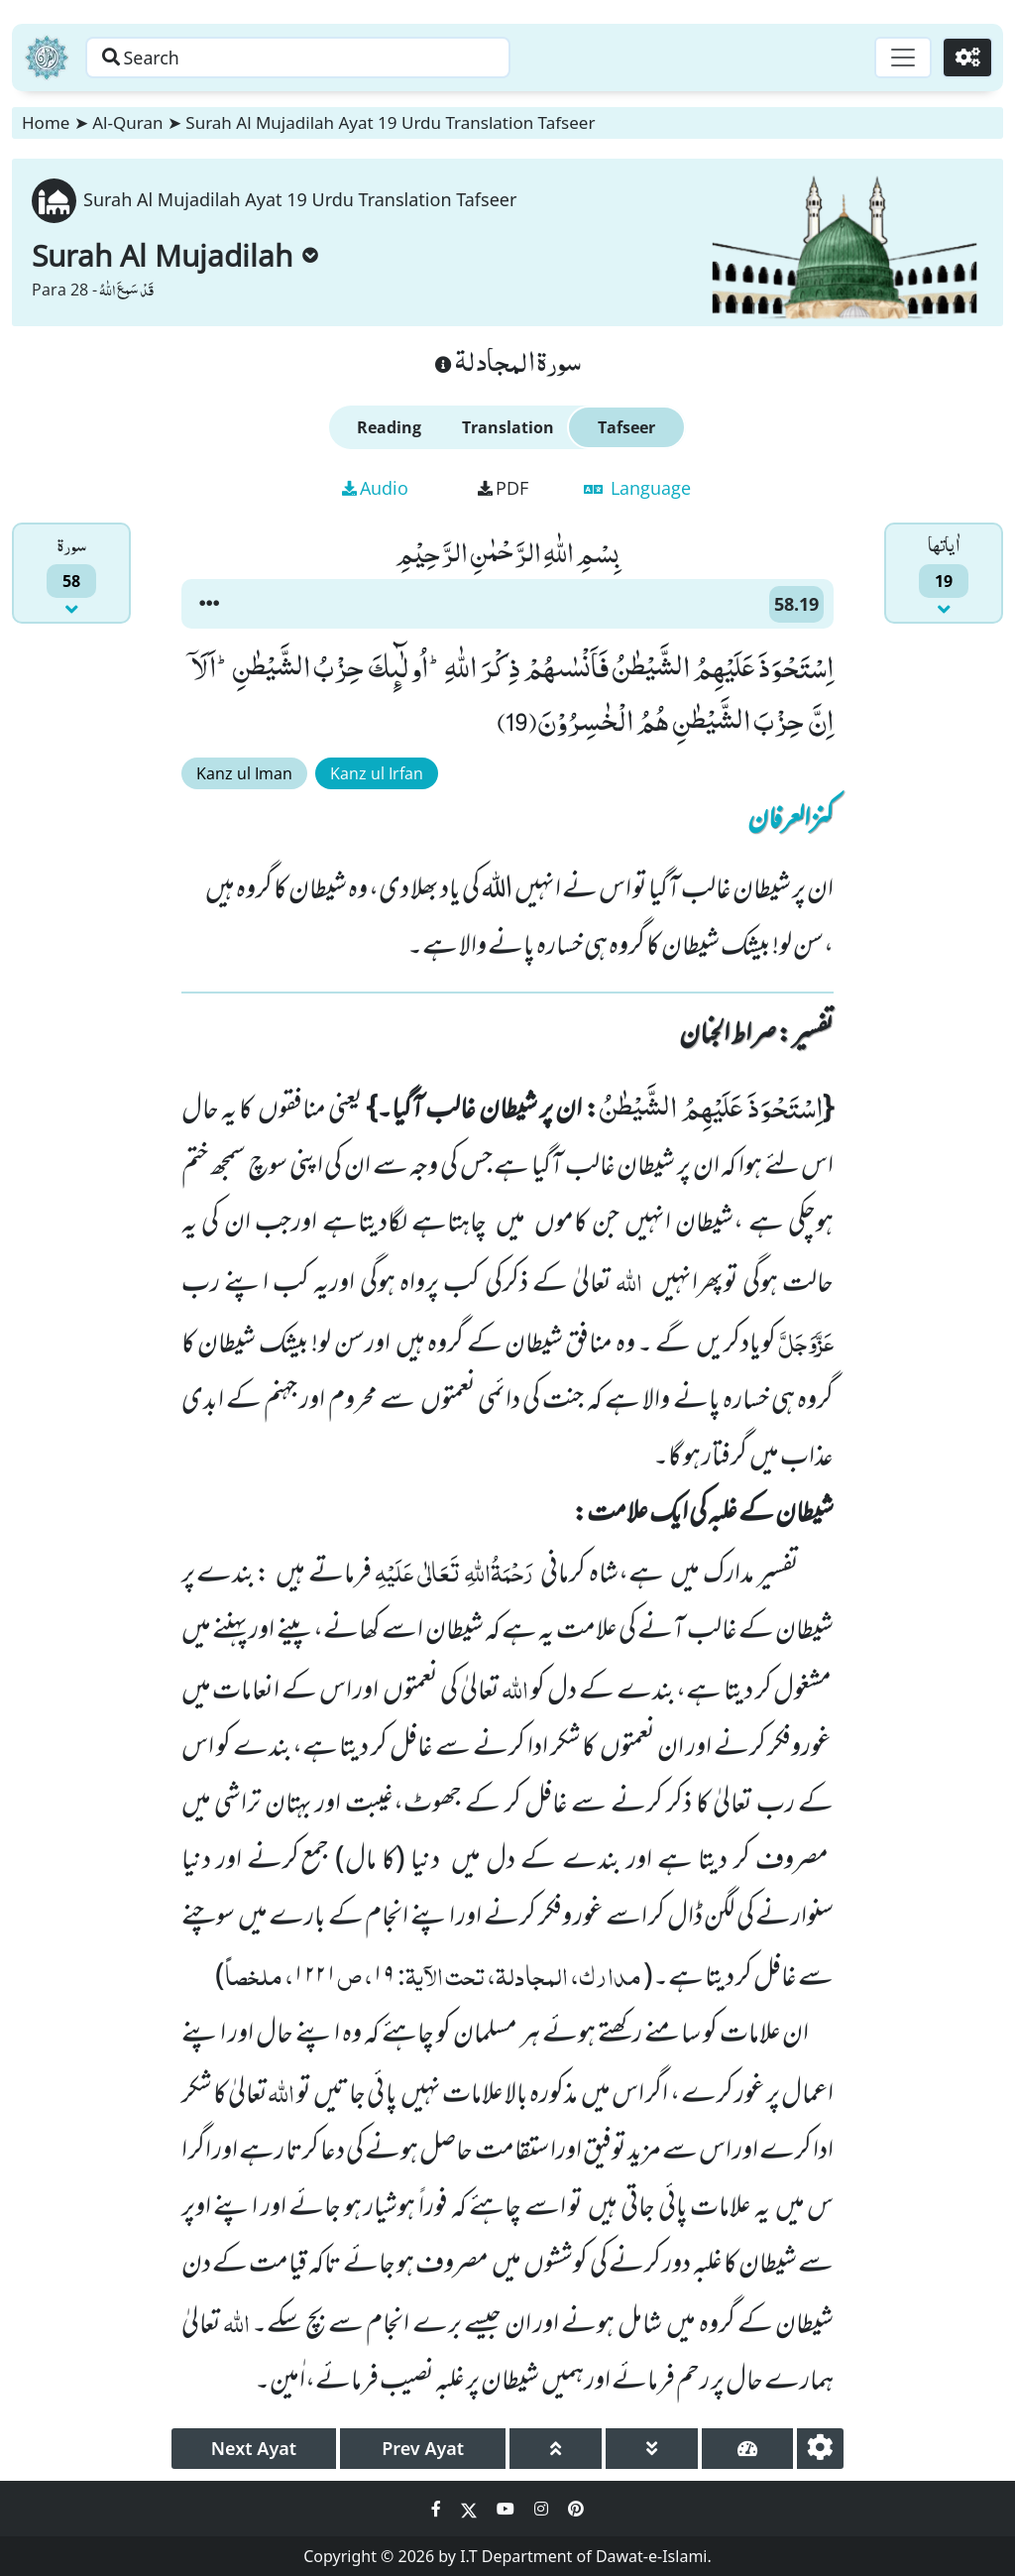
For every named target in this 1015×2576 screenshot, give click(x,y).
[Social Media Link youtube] (507, 2508)
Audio (375, 488)
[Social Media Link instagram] (543, 2508)
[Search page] (310, 57)
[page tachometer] (748, 2448)
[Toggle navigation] (902, 57)
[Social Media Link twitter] (471, 2508)
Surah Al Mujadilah (175, 255)
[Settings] (967, 57)
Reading (389, 427)
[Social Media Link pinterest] (576, 2508)
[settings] (820, 2448)
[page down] (652, 2448)
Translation (508, 427)
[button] (209, 604)
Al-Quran (127, 122)
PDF (503, 488)
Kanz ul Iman (244, 773)
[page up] (556, 2448)
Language (637, 488)
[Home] (46, 57)
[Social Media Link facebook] (438, 2508)
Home (45, 122)
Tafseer (626, 427)
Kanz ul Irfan (376, 773)
